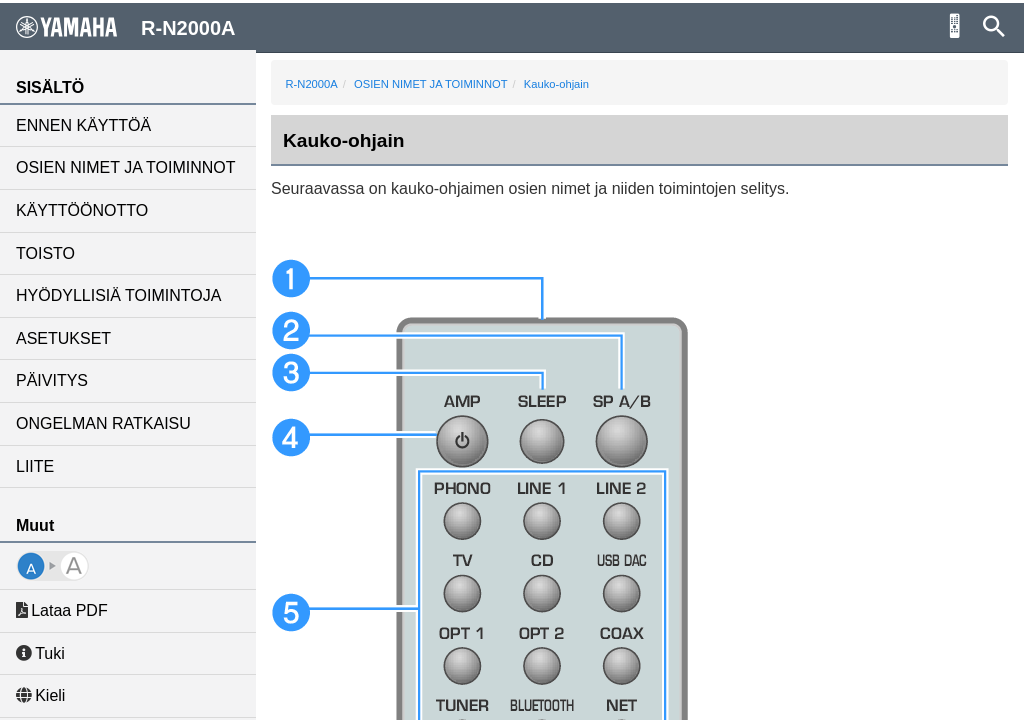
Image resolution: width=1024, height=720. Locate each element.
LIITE (35, 466)
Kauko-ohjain (556, 84)
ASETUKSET (63, 338)
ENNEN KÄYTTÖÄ (83, 125)
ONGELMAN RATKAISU (103, 423)
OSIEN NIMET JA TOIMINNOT (126, 167)
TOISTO (45, 253)
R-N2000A (312, 84)
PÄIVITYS (52, 380)
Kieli (40, 695)
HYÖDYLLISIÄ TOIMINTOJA (118, 295)
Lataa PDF (62, 610)
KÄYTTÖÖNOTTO (82, 210)
